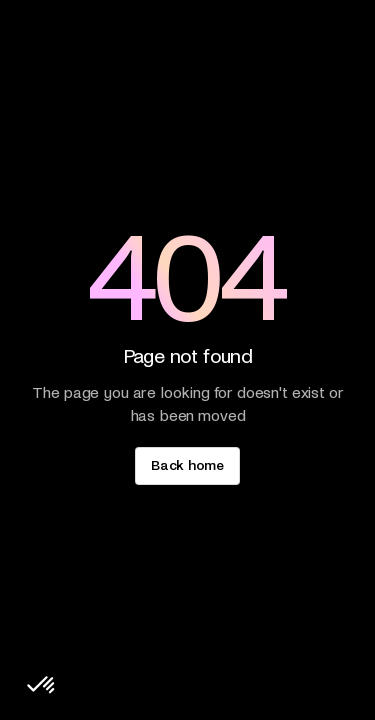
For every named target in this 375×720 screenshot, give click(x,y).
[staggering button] (187, 466)
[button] (42, 686)
